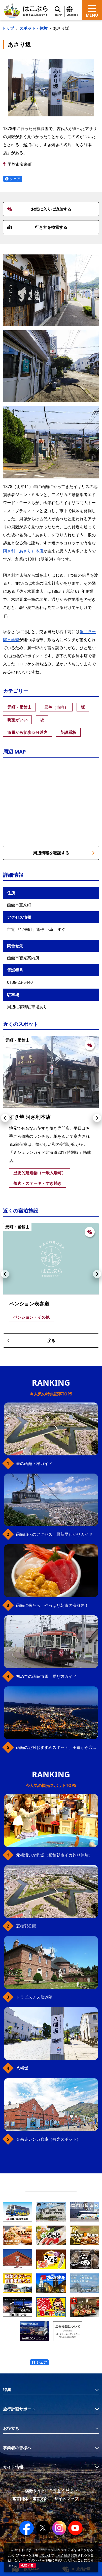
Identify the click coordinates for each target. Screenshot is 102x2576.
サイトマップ (66, 2498)
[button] (5, 1118)
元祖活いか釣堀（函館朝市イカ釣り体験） (54, 1855)
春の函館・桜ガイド (34, 1463)
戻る (31, 1340)
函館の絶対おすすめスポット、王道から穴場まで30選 (57, 1747)
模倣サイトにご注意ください (51, 2490)
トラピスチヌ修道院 (34, 1997)
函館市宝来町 (20, 164)
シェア (12, 178)
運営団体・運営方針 (30, 2498)
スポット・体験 (33, 28)
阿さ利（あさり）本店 (23, 551)
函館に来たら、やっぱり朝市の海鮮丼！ (52, 1605)
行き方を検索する (37, 227)
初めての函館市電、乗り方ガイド (46, 1676)
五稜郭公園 (26, 1926)
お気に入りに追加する (39, 209)
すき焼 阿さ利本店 (30, 1117)
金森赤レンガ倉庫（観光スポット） (48, 2139)
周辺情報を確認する (64, 852)
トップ (8, 28)
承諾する (27, 2565)
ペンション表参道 (29, 1303)
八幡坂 (22, 2068)
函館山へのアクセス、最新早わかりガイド (54, 1534)
